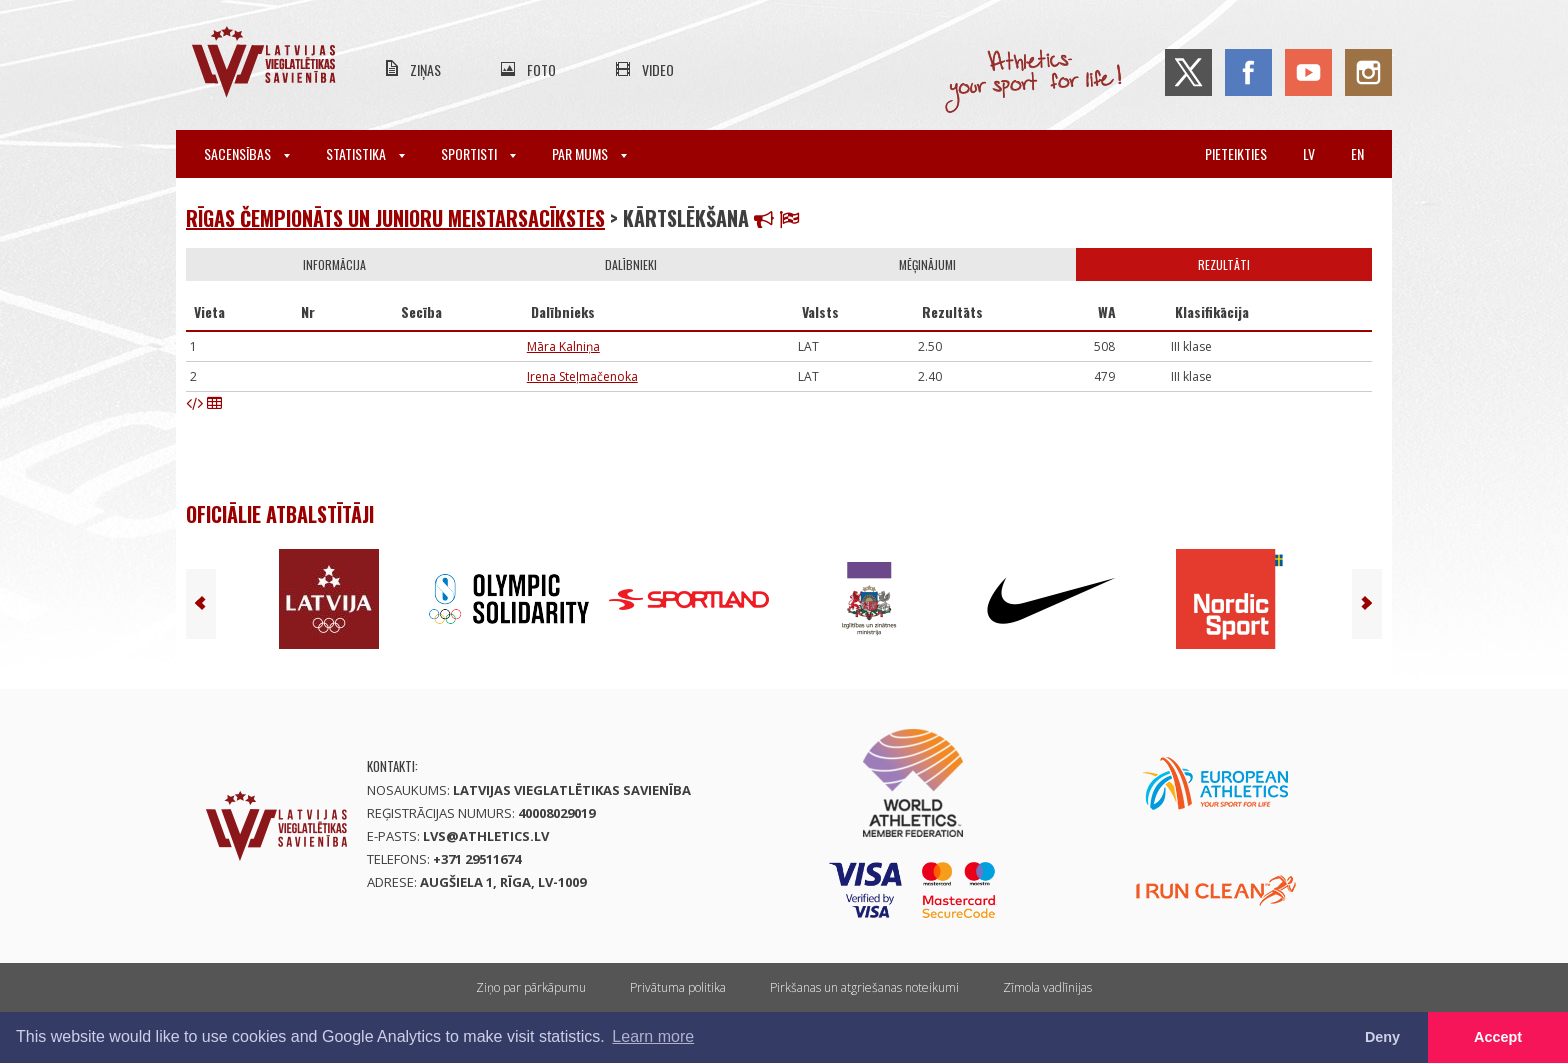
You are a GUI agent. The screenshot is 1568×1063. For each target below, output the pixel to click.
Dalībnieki (631, 264)
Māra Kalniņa (563, 346)
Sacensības (247, 153)
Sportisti (478, 153)
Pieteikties (1236, 153)
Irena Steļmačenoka (582, 376)
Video (658, 69)
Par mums (589, 153)
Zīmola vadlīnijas (1047, 987)
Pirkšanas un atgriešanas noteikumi (864, 987)
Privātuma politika (678, 987)
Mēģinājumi (927, 264)
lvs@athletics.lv (486, 836)
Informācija (334, 264)
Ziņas (425, 69)
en (1357, 153)
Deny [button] (1382, 1037)
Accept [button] (1498, 1037)
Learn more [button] (653, 1036)
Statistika (365, 153)
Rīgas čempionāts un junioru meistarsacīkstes (395, 218)
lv (1309, 153)
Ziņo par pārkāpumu (531, 987)
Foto (541, 69)
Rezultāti (1224, 264)
